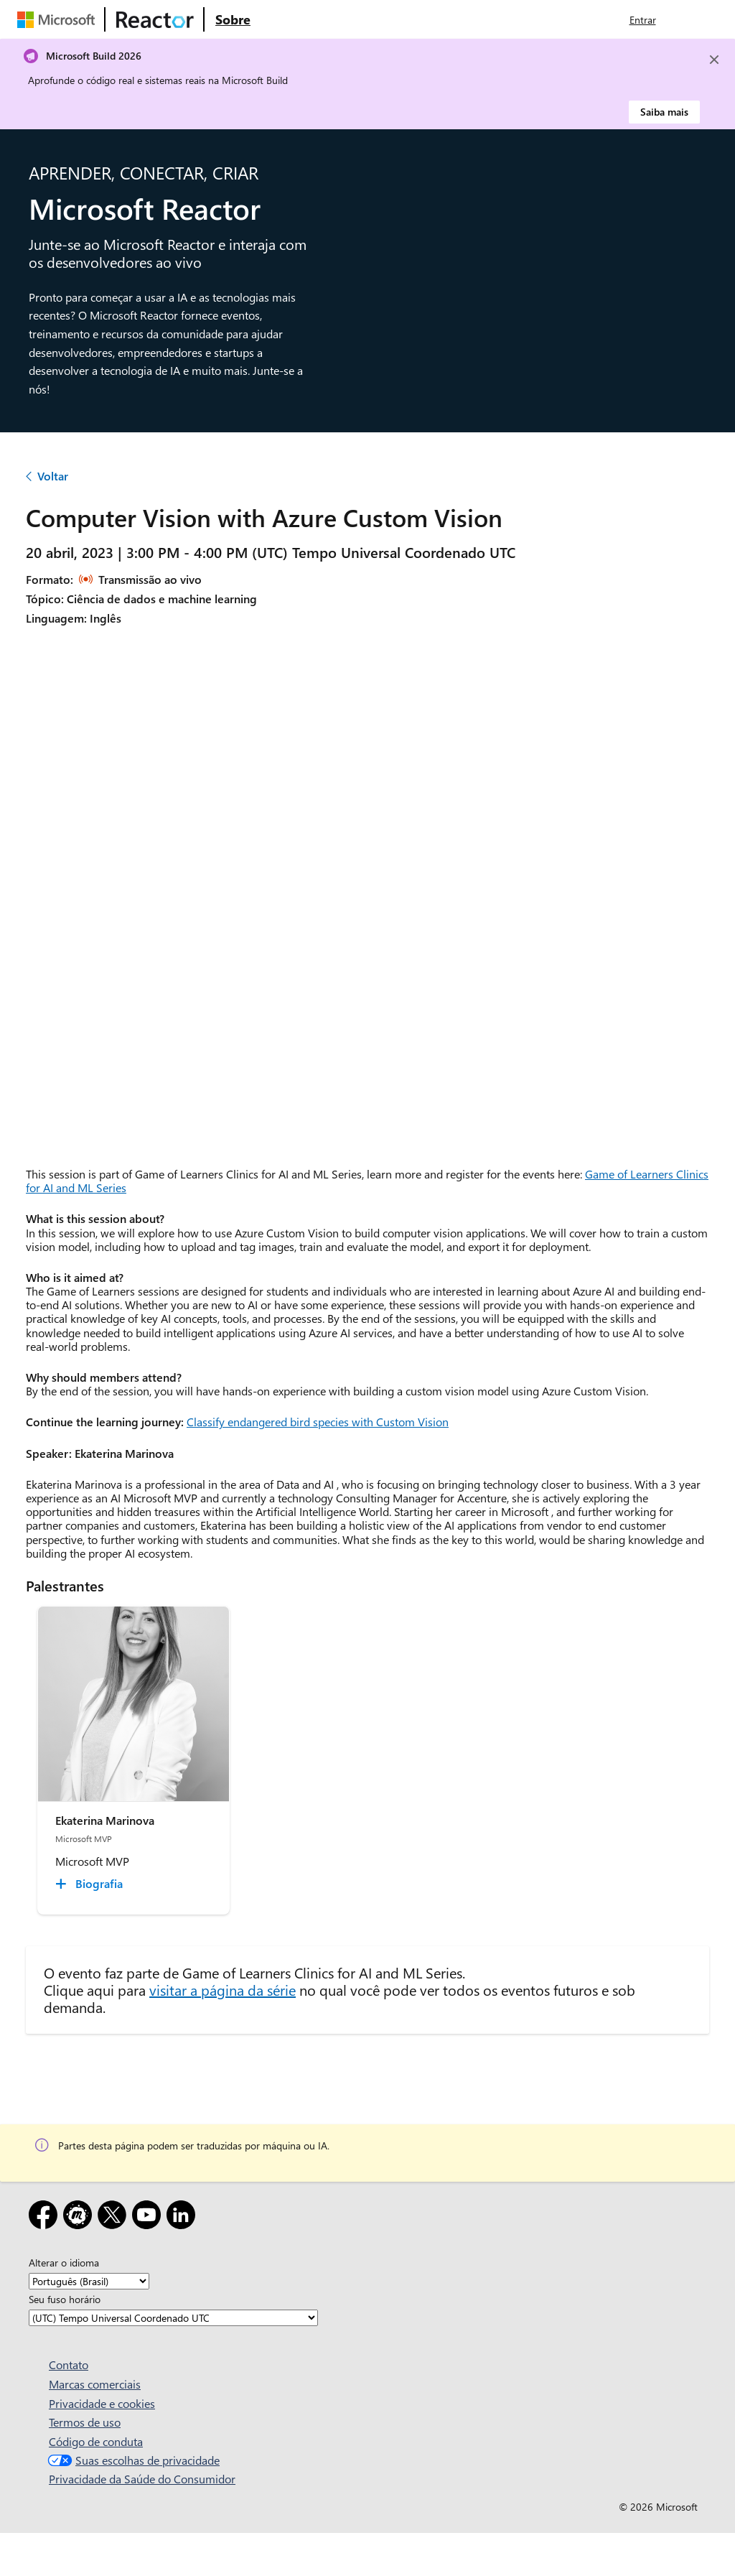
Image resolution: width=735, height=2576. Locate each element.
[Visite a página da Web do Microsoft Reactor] (155, 19)
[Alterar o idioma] (89, 2281)
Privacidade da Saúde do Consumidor (142, 2478)
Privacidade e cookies (102, 2403)
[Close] (714, 59)
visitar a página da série (222, 1989)
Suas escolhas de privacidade (132, 2460)
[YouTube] (149, 2217)
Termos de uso (85, 2421)
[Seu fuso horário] (173, 2318)
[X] (115, 2217)
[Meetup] (80, 2217)
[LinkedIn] (184, 2217)
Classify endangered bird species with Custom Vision (318, 1421)
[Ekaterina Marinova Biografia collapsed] (91, 1884)
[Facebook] (46, 2217)
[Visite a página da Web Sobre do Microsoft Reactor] (233, 19)
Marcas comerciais (95, 2383)
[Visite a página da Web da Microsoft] (58, 19)
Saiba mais (664, 111)
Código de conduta (96, 2441)
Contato (68, 2364)
